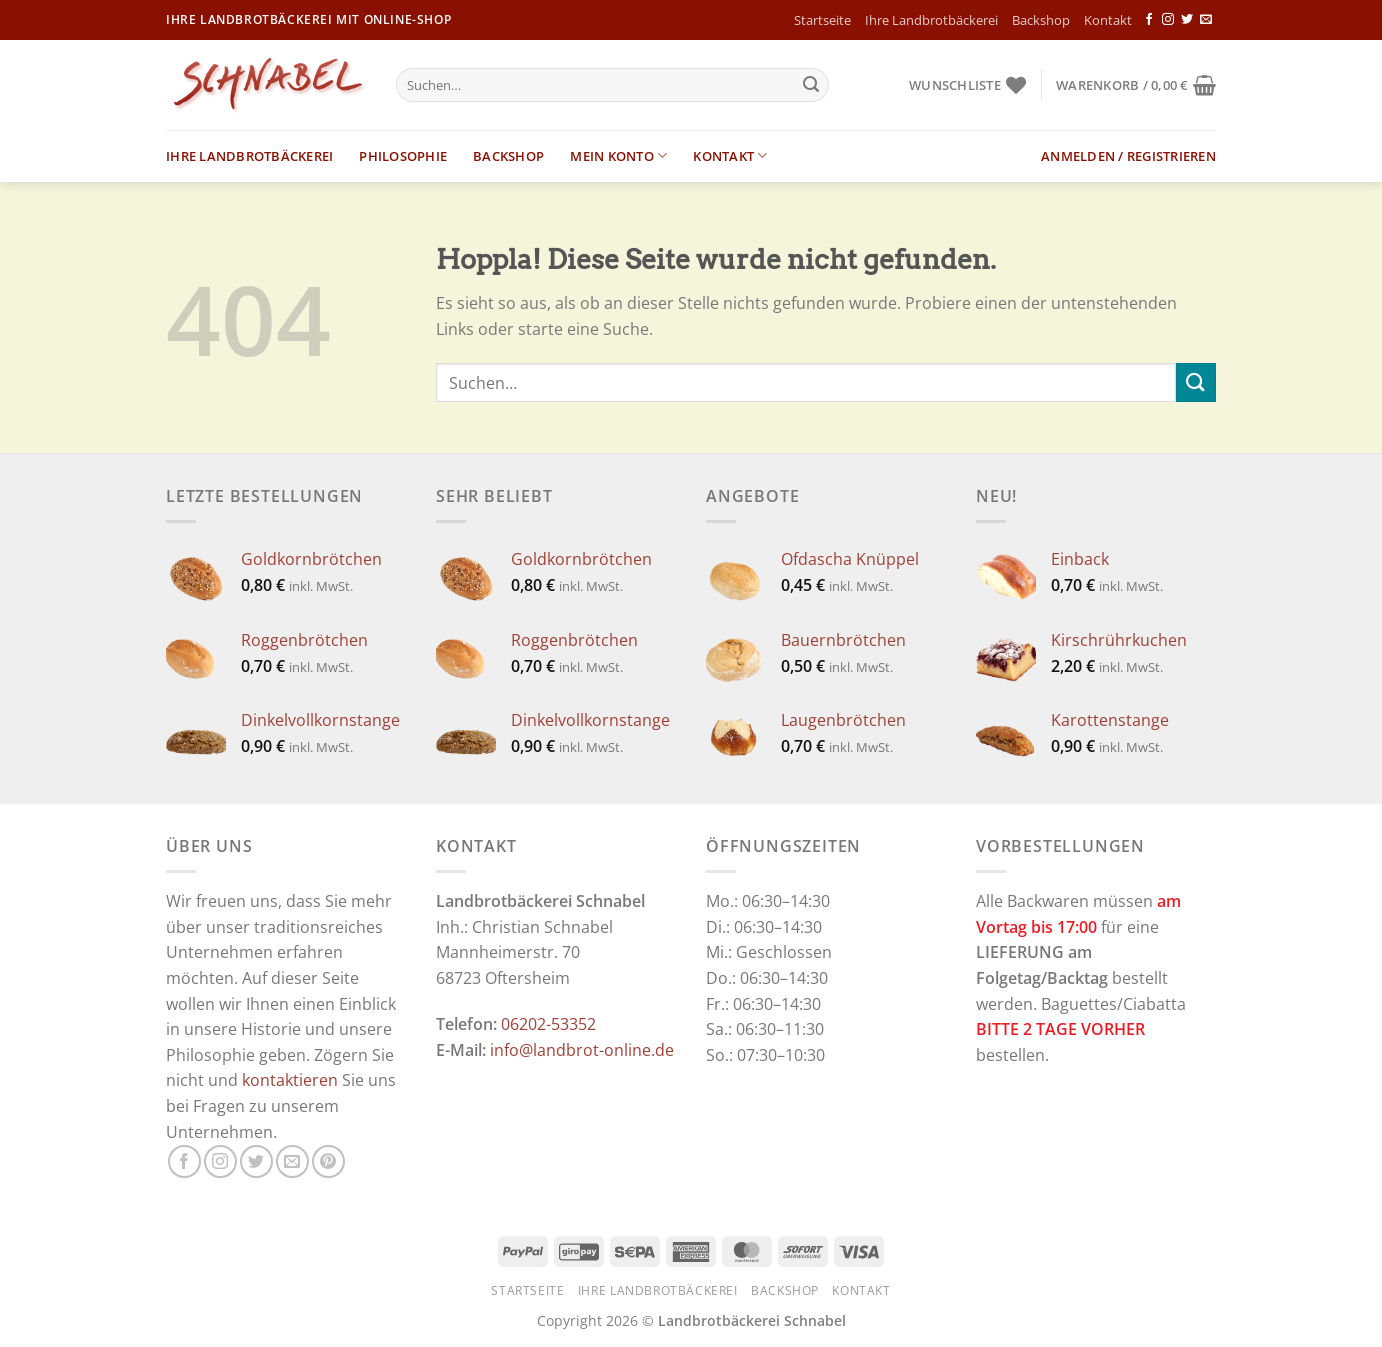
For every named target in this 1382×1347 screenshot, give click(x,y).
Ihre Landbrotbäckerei (931, 20)
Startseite (822, 20)
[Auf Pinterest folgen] (328, 1161)
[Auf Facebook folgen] (1149, 20)
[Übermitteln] (811, 85)
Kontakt (1108, 20)
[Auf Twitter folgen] (1187, 20)
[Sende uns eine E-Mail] (1206, 20)
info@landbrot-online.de (582, 1050)
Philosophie (403, 156)
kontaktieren (290, 1080)
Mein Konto (618, 155)
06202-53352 (548, 1024)
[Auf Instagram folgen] (1168, 20)
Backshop (1041, 20)
